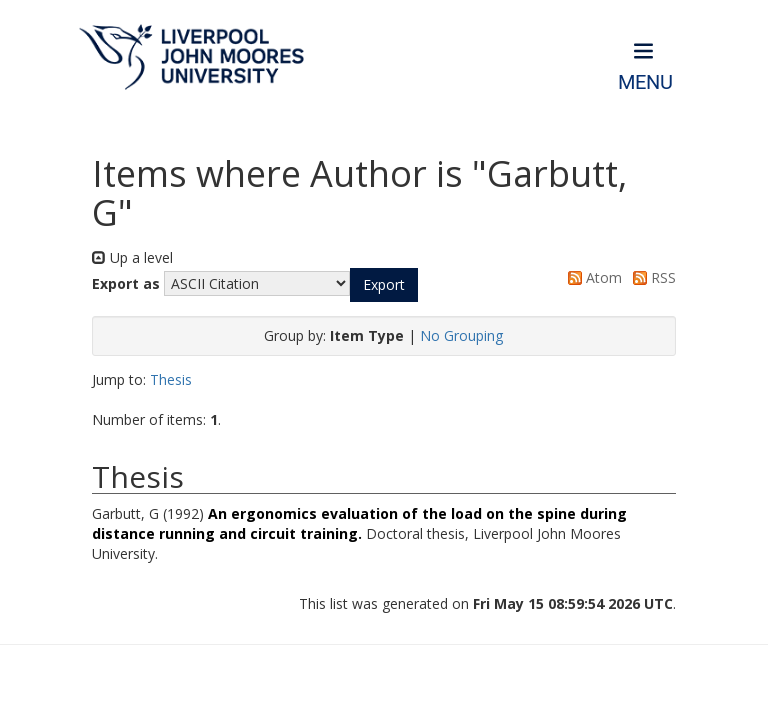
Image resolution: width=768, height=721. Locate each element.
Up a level (132, 257)
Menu (645, 82)
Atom (591, 277)
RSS (651, 277)
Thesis (171, 379)
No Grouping (461, 335)
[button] (384, 285)
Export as (126, 283)
